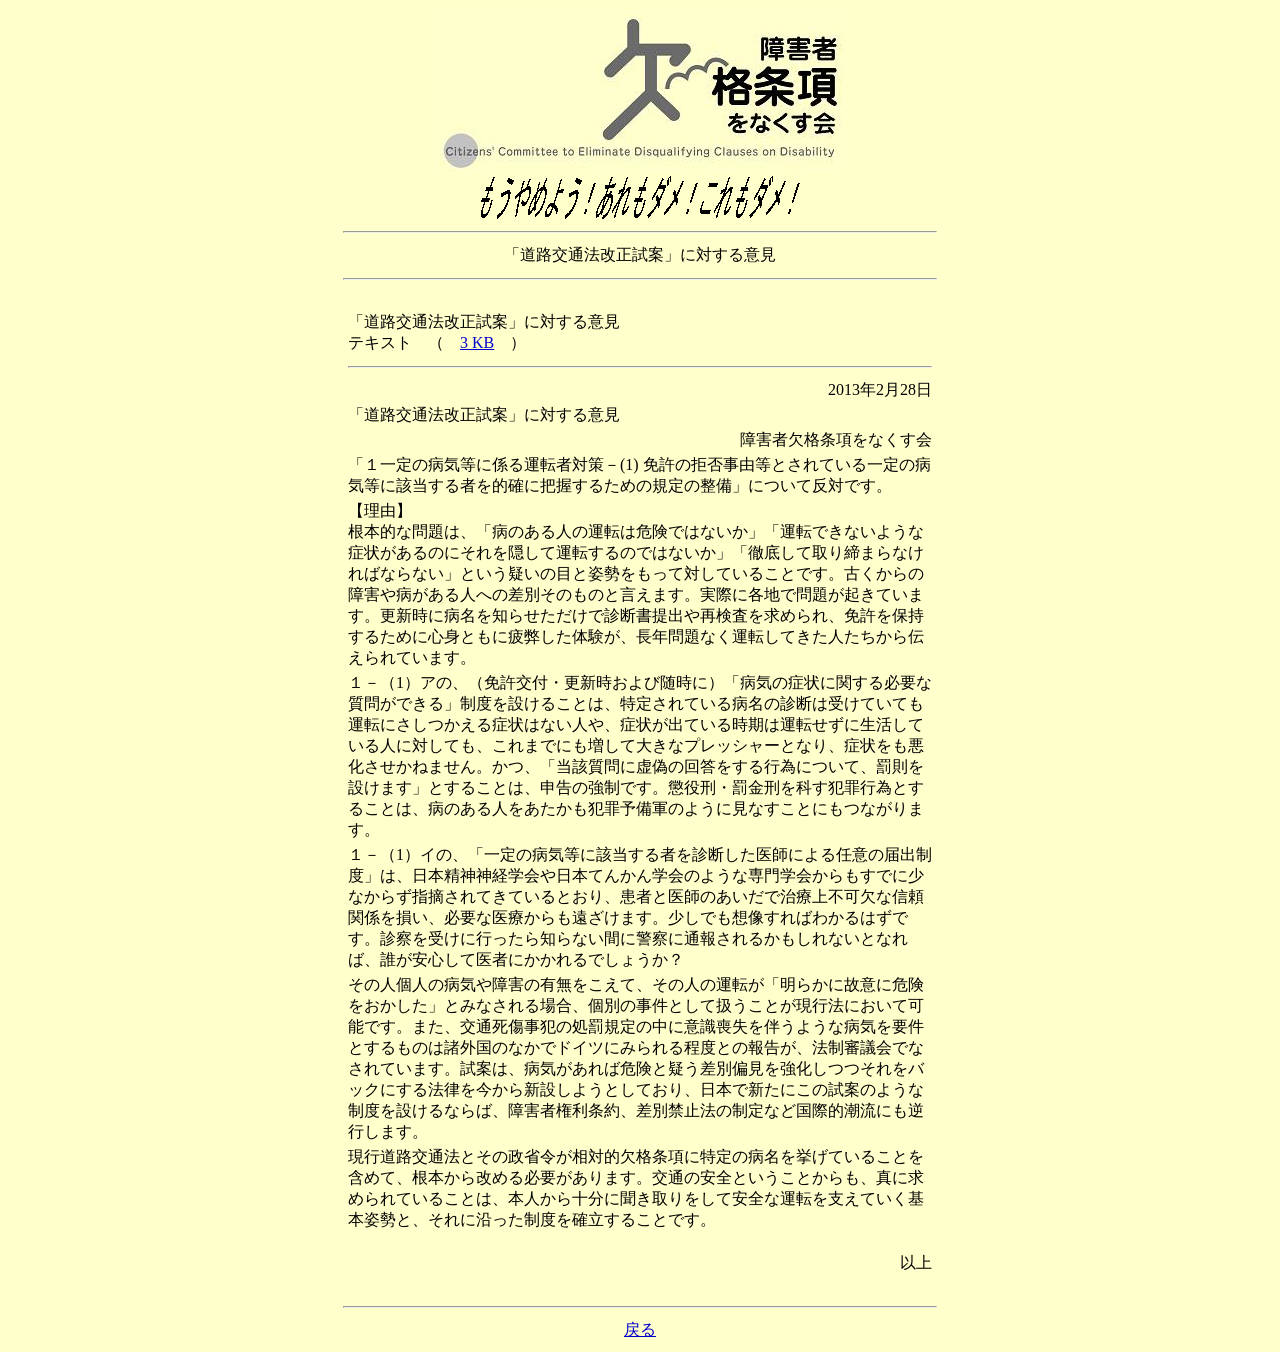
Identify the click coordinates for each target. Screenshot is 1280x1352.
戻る (640, 1329)
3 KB (477, 342)
